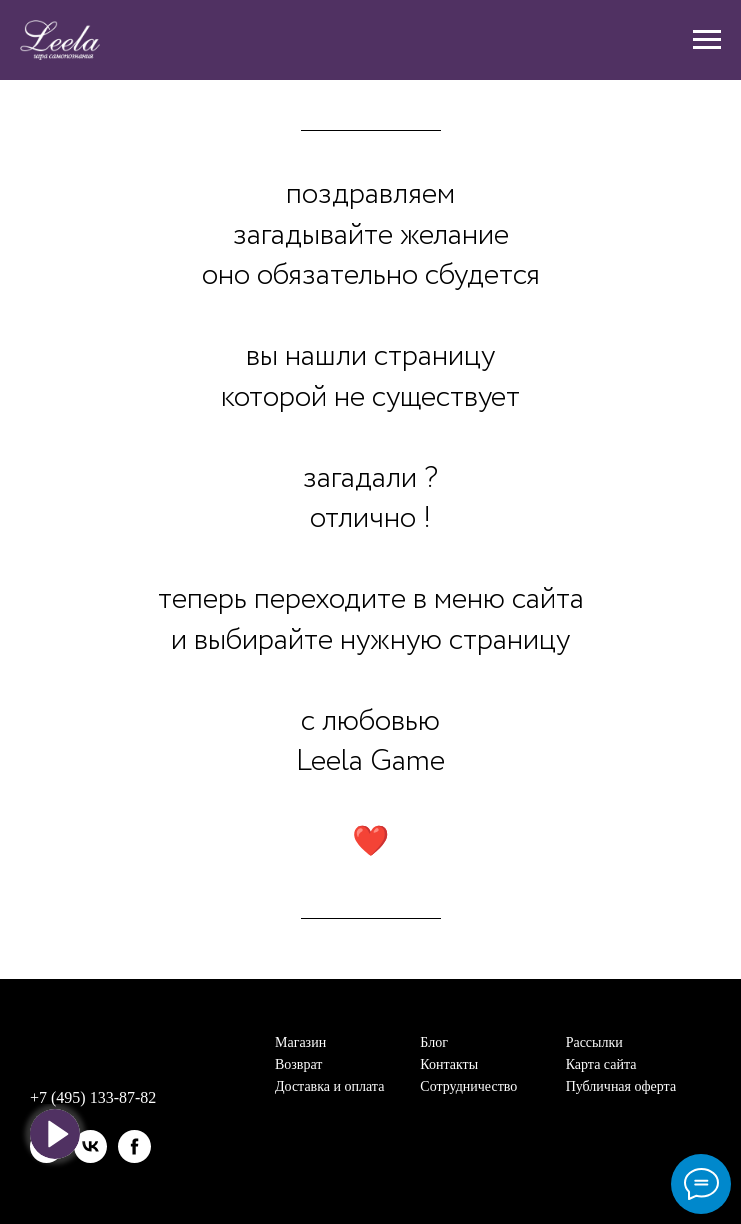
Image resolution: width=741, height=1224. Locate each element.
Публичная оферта (621, 1086)
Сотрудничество (468, 1086)
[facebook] (134, 1146)
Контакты (449, 1064)
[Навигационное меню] (707, 40)
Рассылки (594, 1042)
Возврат (298, 1064)
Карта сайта (601, 1064)
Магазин (300, 1042)
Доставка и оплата (329, 1086)
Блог (434, 1042)
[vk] (90, 1146)
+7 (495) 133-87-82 (93, 1097)
